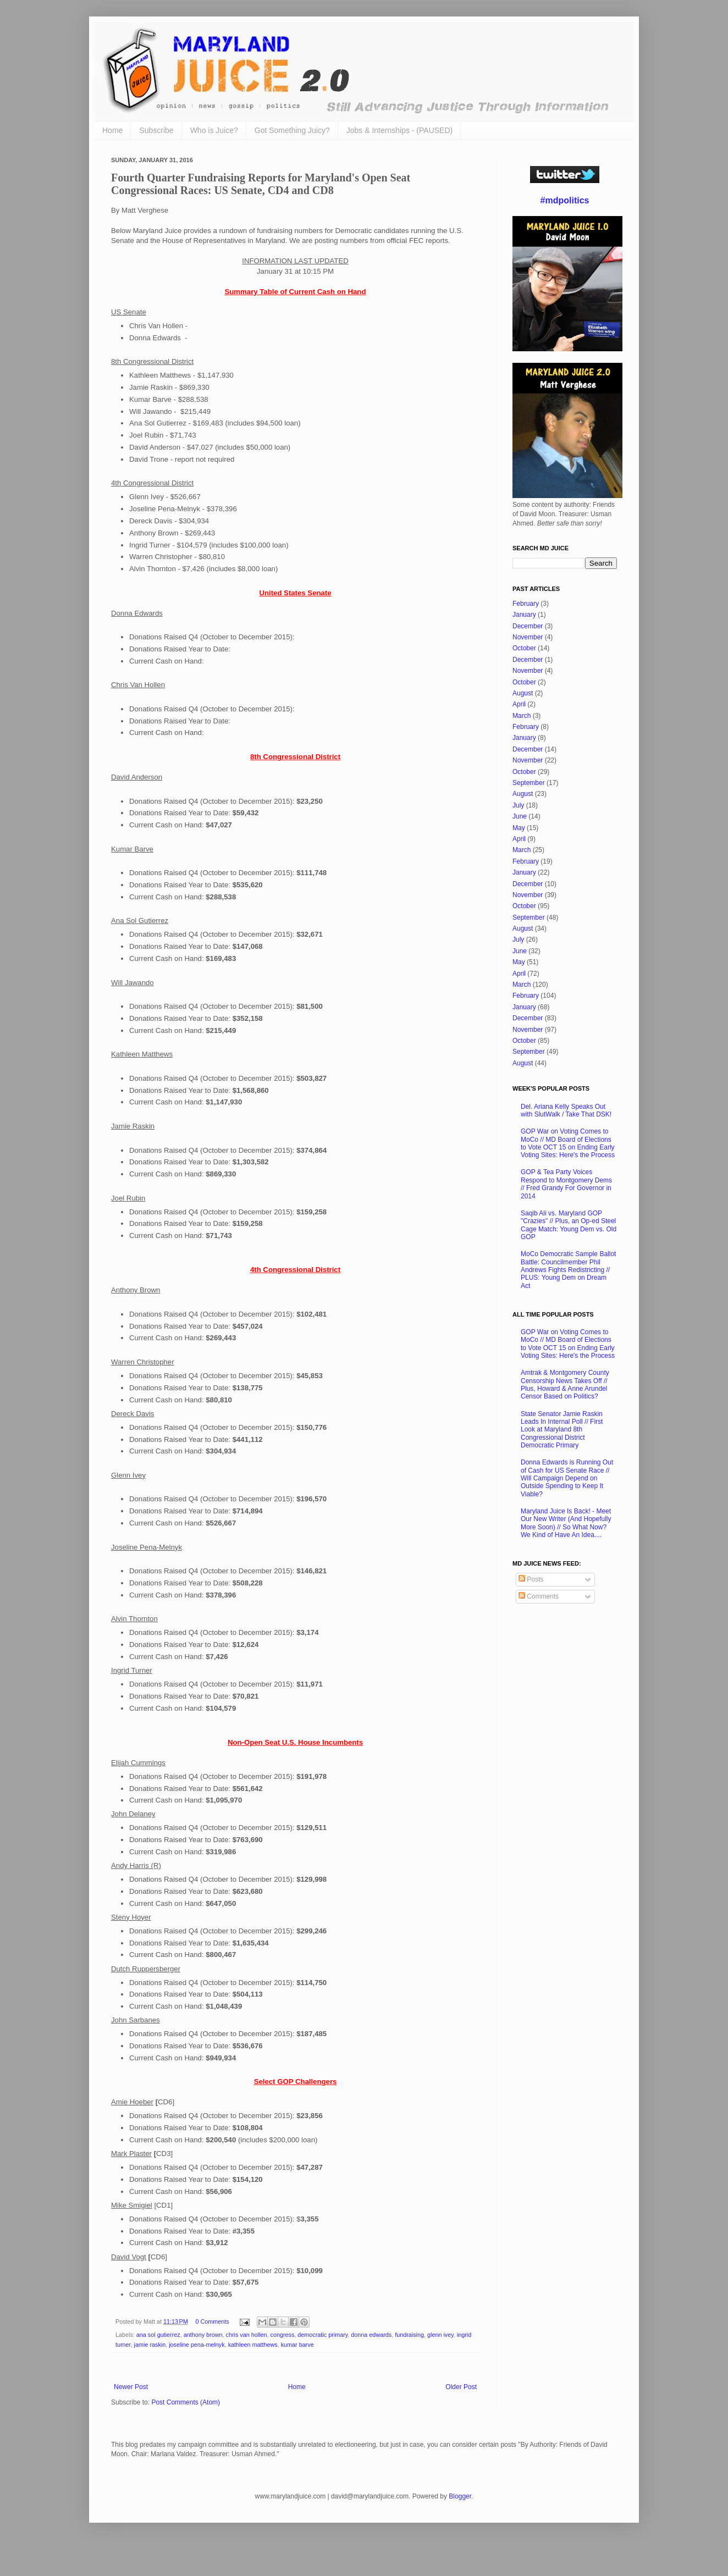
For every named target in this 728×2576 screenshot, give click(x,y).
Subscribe (156, 130)
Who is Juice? (214, 130)
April (519, 704)
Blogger (460, 2496)
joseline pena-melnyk (196, 2344)
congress (283, 2334)
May (518, 828)
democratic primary (322, 2334)
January (524, 614)
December (527, 626)
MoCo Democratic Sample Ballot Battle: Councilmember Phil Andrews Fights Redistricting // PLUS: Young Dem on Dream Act (568, 1270)
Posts (531, 1579)
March (521, 716)
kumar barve (297, 2344)
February (525, 603)
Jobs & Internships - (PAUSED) (399, 130)
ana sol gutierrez (158, 2334)
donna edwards (371, 2334)
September (528, 783)
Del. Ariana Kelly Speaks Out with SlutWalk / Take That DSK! (566, 1110)
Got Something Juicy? (292, 130)
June (519, 816)
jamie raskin (150, 2344)
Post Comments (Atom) (185, 2402)
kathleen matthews (253, 2344)
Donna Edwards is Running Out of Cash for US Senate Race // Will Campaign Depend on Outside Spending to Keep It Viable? (567, 1478)
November (527, 637)
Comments (539, 1596)
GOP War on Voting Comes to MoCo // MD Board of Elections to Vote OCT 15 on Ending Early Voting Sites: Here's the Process (568, 1143)
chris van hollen (246, 2334)
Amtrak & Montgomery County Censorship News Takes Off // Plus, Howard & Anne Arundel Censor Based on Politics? (565, 1384)
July (518, 805)
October (524, 648)
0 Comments (212, 2321)
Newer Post (131, 2387)
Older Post (461, 2387)
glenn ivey (440, 2334)
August (522, 693)
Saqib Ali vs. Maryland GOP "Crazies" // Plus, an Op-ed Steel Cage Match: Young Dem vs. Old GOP (568, 1225)
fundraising (409, 2334)
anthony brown (203, 2334)
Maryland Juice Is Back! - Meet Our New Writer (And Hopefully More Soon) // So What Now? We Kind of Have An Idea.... (566, 1523)
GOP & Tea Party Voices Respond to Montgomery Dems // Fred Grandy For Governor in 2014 (566, 1183)
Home (112, 130)
